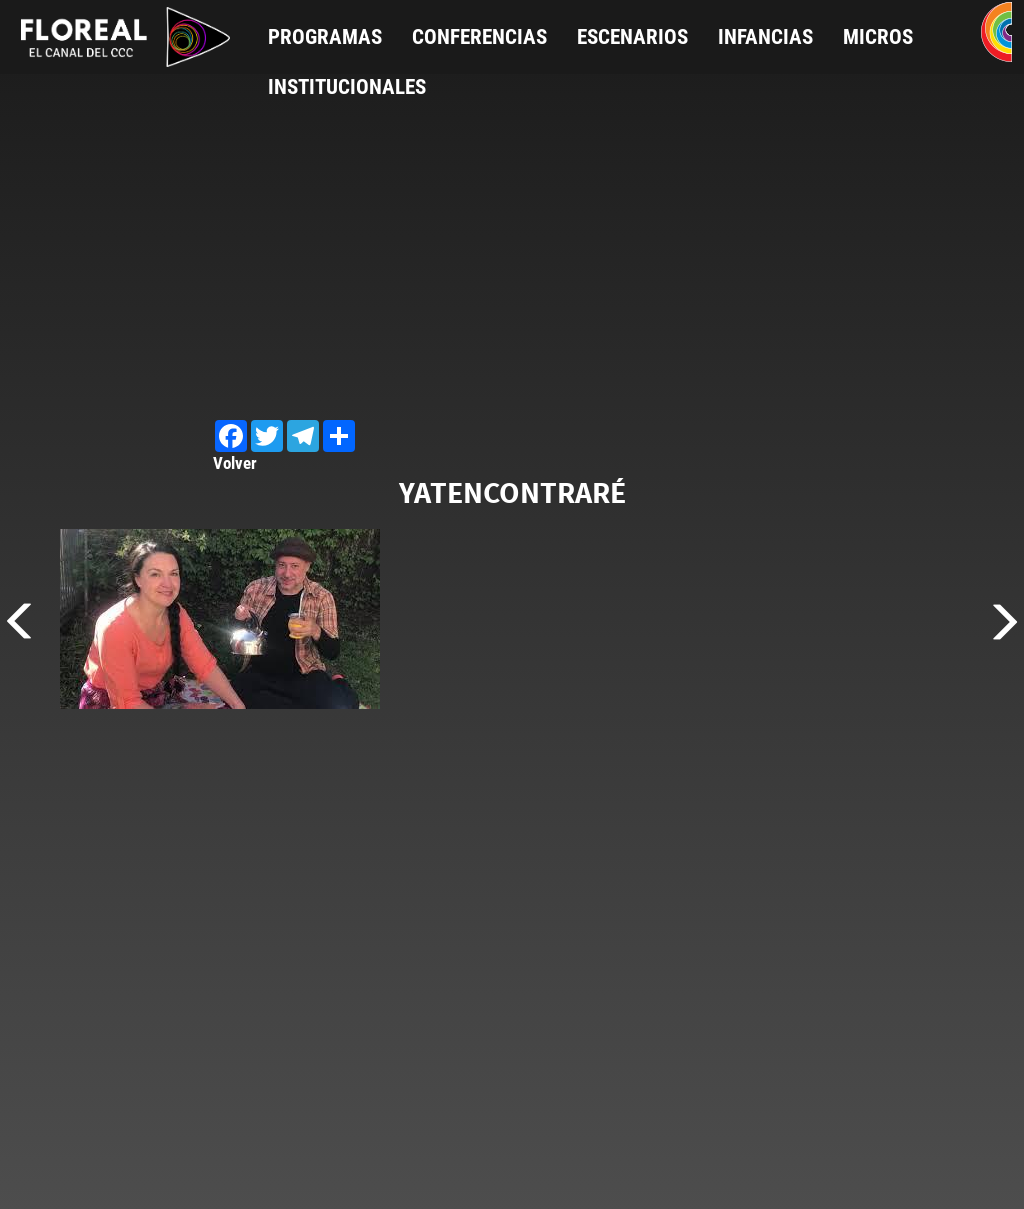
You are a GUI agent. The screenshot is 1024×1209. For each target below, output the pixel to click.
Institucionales (347, 87)
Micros (878, 37)
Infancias (765, 37)
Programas (325, 37)
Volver (235, 463)
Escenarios (632, 37)
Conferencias (479, 37)
